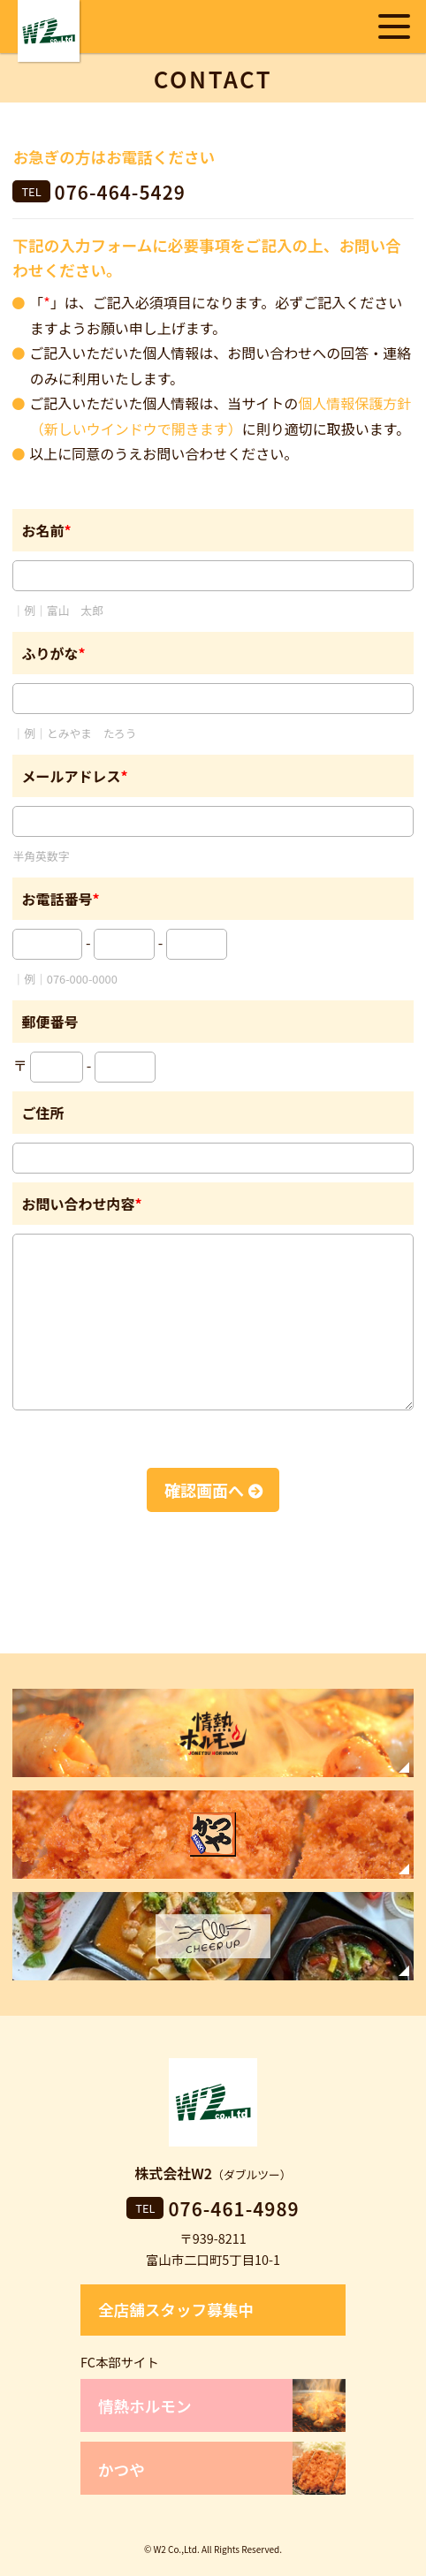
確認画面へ (204, 1489)
